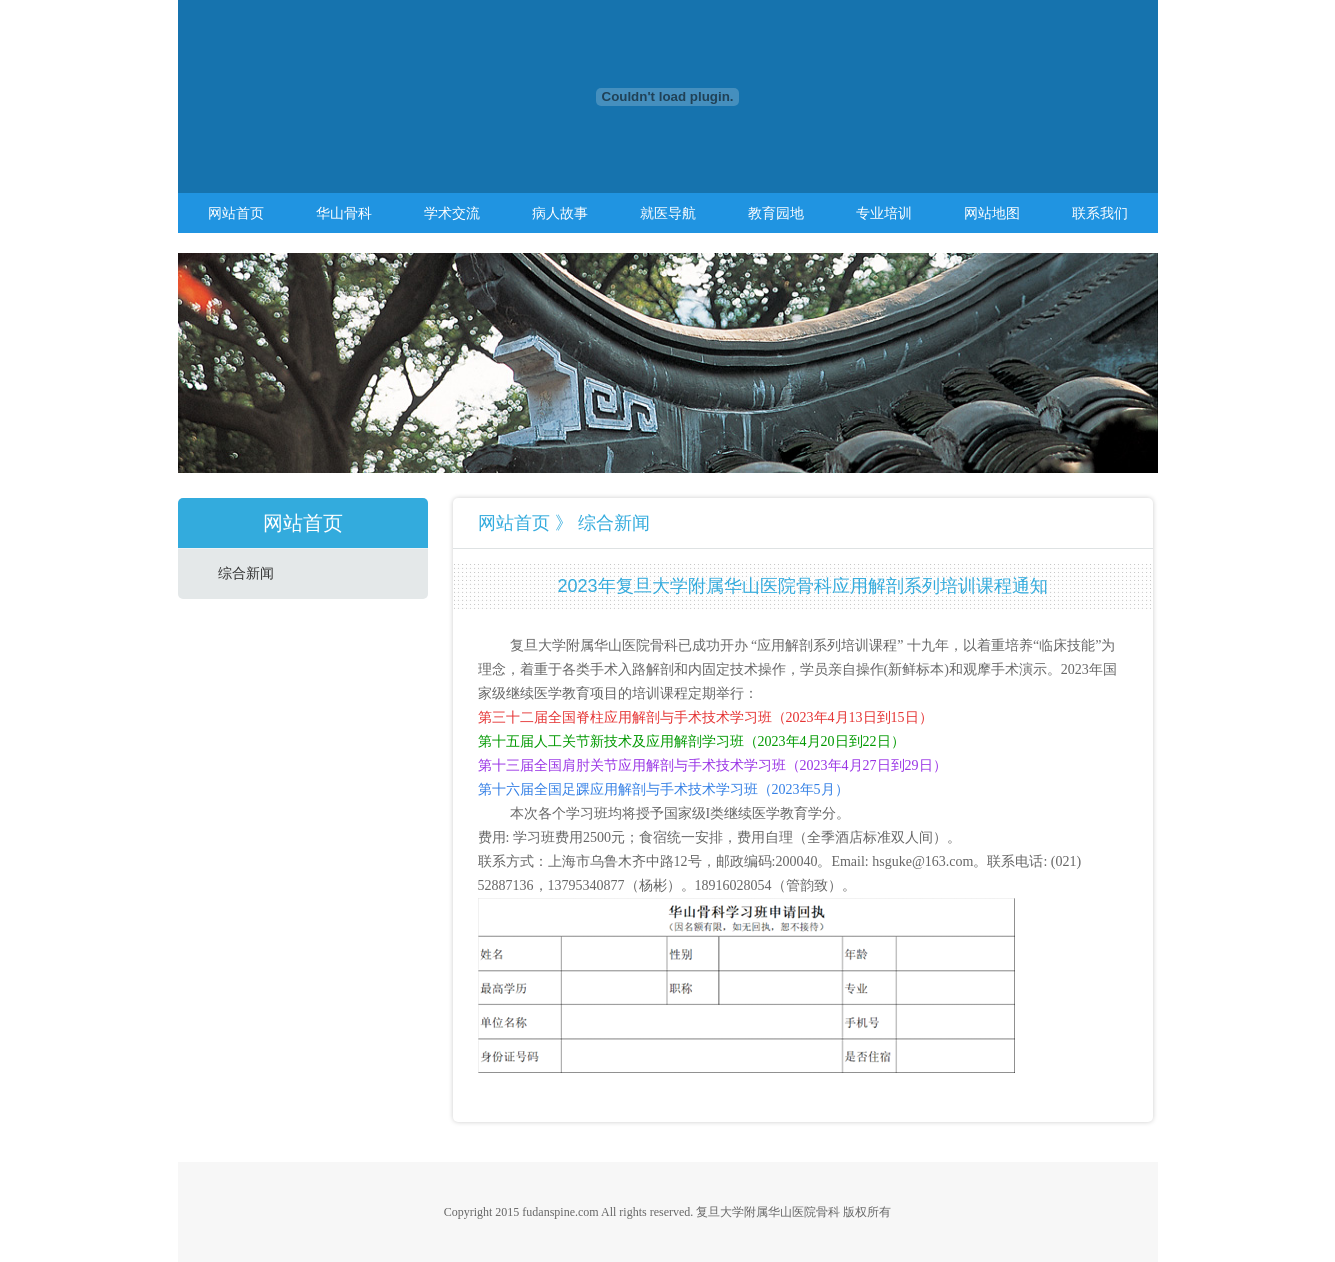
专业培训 (884, 213)
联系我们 (1100, 213)
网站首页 (236, 213)
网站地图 (992, 213)
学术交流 (452, 213)
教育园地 (776, 213)
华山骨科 (344, 213)
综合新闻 (246, 573)
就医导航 (668, 213)
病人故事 (560, 213)
